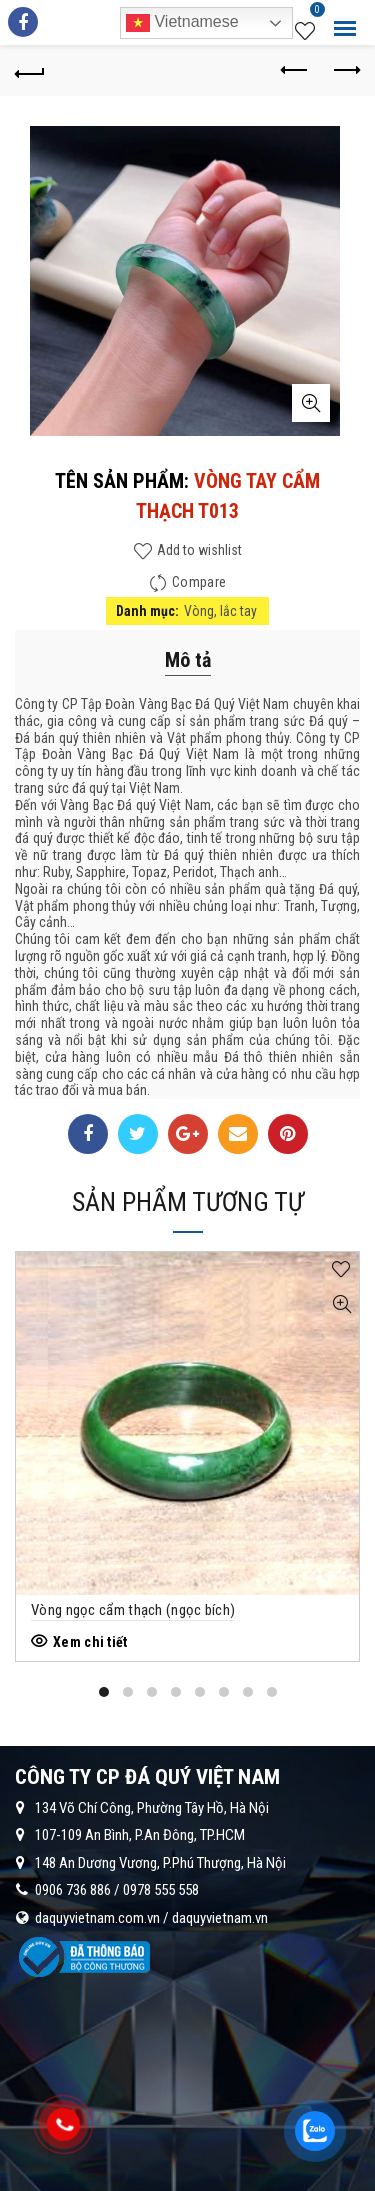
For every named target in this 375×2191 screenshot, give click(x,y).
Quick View (341, 1304)
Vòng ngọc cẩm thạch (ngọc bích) (133, 1610)
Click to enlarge (311, 403)
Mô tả (188, 660)
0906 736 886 (73, 1890)
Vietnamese (182, 23)
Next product (345, 70)
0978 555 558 (161, 1890)
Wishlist (315, 13)
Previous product (295, 70)
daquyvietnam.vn (220, 1918)
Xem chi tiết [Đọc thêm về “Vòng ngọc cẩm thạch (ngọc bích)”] (90, 1642)
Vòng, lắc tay (220, 611)
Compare (199, 582)
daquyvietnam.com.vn (97, 1918)
